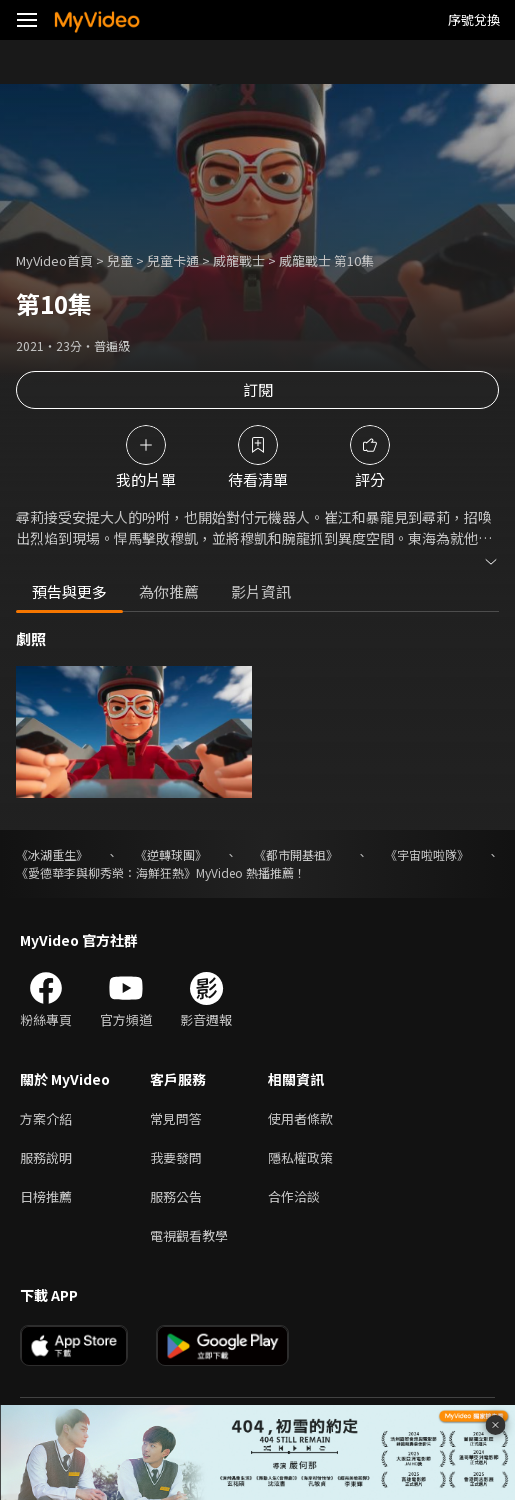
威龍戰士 (239, 260)
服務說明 (46, 1157)
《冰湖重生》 (52, 854)
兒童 (120, 260)
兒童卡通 (173, 260)
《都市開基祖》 (296, 854)
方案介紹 (46, 1118)
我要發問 (176, 1157)
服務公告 (176, 1196)
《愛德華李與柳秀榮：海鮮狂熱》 (106, 872)
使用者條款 (300, 1118)
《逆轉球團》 (171, 854)
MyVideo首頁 (54, 260)
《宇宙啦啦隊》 (427, 854)
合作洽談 (294, 1196)
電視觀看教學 (189, 1235)
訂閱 (258, 389)
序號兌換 (474, 19)
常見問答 (176, 1118)
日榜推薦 (46, 1196)
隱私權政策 (300, 1157)
